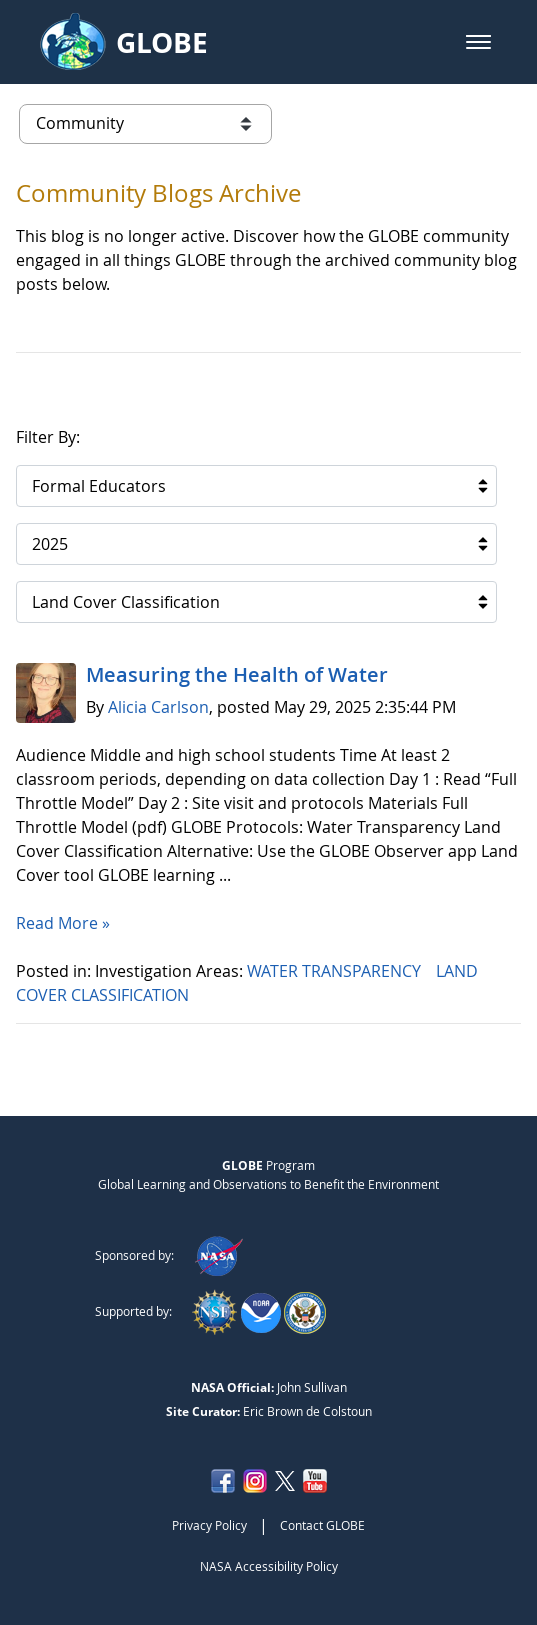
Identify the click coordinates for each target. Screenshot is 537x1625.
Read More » (63, 923)
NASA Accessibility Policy (269, 1566)
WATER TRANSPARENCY (336, 971)
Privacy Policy (209, 1525)
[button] (478, 42)
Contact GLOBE (322, 1525)
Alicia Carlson (158, 707)
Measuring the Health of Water (237, 674)
